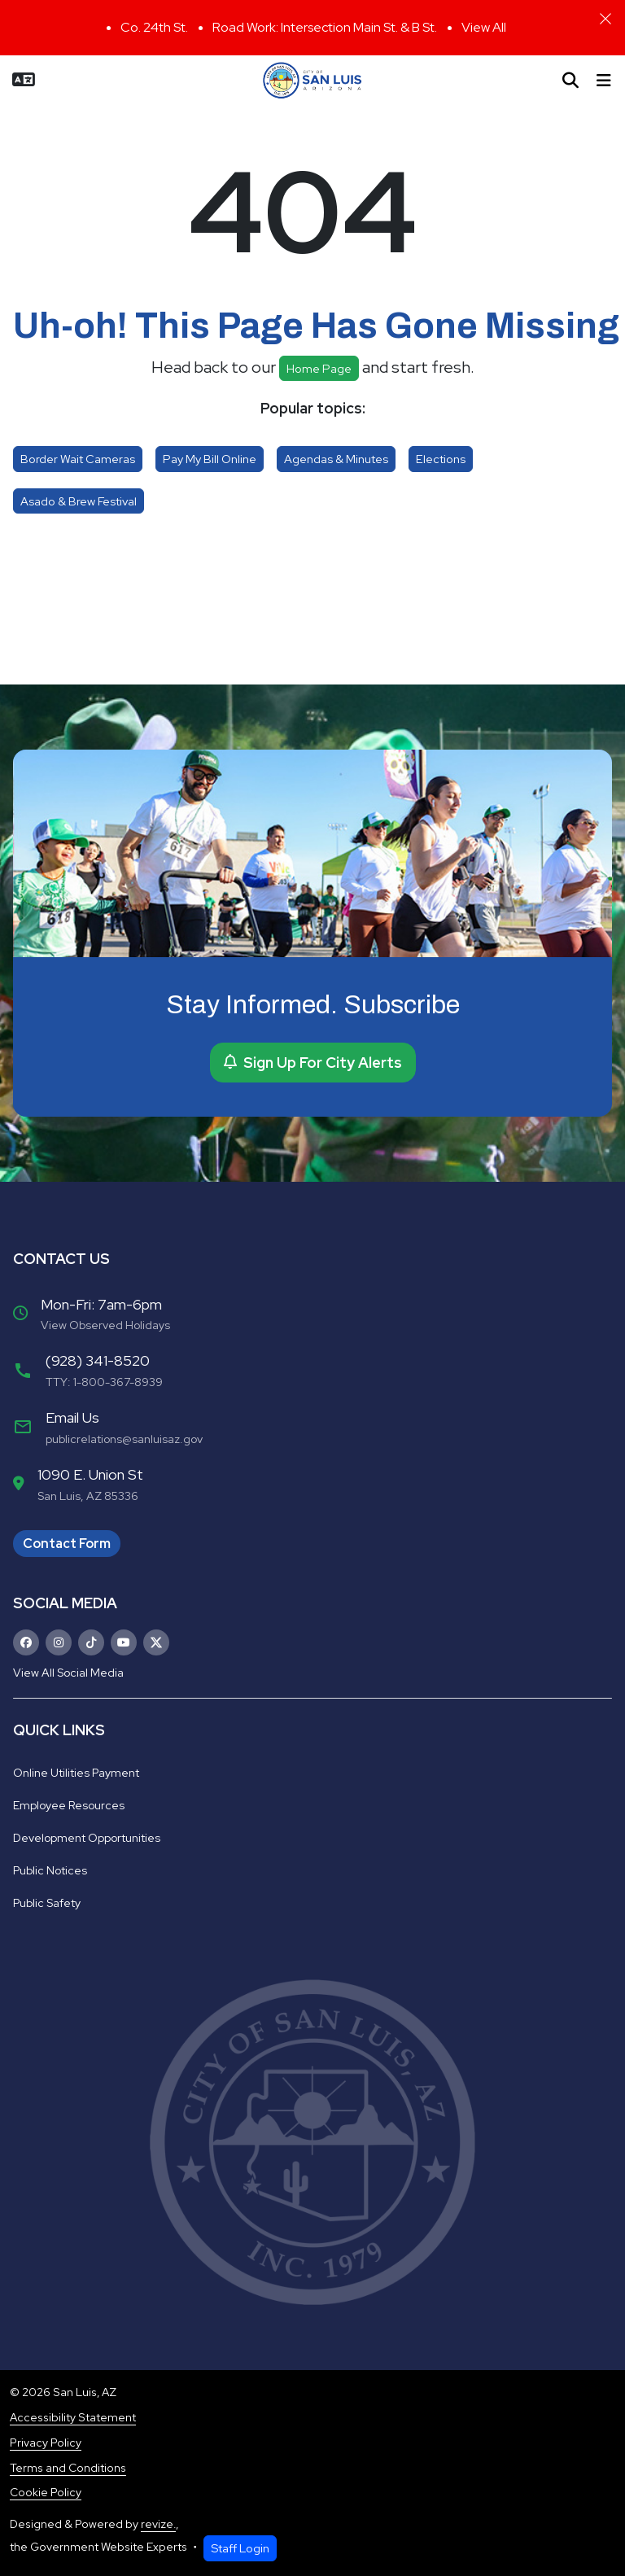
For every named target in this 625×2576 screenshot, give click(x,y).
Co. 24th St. (154, 27)
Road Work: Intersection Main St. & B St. (324, 27)
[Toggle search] (570, 80)
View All (483, 27)
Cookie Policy (45, 2492)
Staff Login (240, 2548)
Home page (319, 368)
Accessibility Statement (73, 2417)
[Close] (605, 18)
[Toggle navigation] (603, 80)
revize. (158, 2524)
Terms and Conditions (68, 2467)
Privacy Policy (45, 2442)
